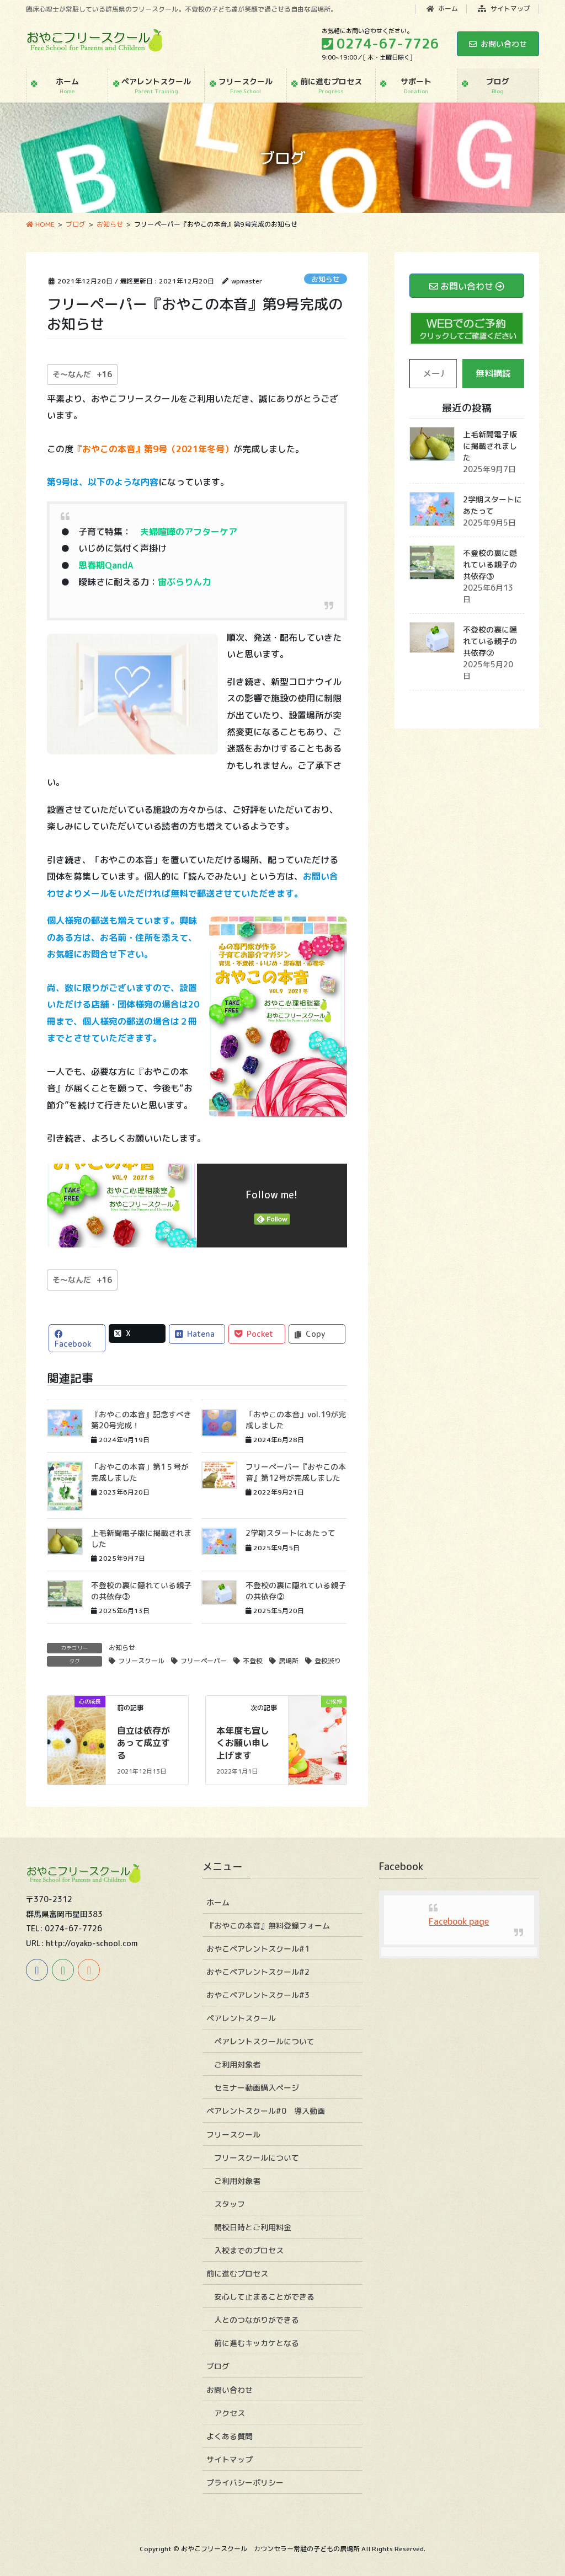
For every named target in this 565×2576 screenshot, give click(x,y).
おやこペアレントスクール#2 (258, 1972)
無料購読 (493, 373)
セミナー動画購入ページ (256, 2087)
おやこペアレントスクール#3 (258, 1995)
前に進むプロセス (237, 2273)
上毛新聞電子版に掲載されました (490, 446)
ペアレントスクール (241, 2018)
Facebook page (459, 1921)
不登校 (253, 1660)
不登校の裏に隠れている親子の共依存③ (490, 564)
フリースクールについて (256, 2157)
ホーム (443, 8)
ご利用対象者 (237, 2064)
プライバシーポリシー (245, 2482)
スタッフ (229, 2204)
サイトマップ (504, 8)
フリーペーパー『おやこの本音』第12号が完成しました (296, 1472)
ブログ (218, 2366)
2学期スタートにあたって (290, 1533)
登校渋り (328, 1660)
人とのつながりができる (256, 2320)
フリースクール (141, 1660)
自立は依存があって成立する (143, 1743)
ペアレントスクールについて (264, 2041)
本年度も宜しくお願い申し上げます (242, 1743)
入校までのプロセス (249, 2250)
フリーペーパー (203, 1660)
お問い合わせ (498, 44)
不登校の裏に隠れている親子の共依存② (490, 641)
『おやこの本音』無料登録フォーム (268, 1925)
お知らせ (325, 279)
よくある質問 (229, 2436)
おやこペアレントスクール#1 (258, 1948)
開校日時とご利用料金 (252, 2227)
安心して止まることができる (264, 2296)
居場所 (289, 1660)
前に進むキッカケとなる (256, 2343)
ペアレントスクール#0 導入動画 (265, 2111)
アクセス (229, 2413)
